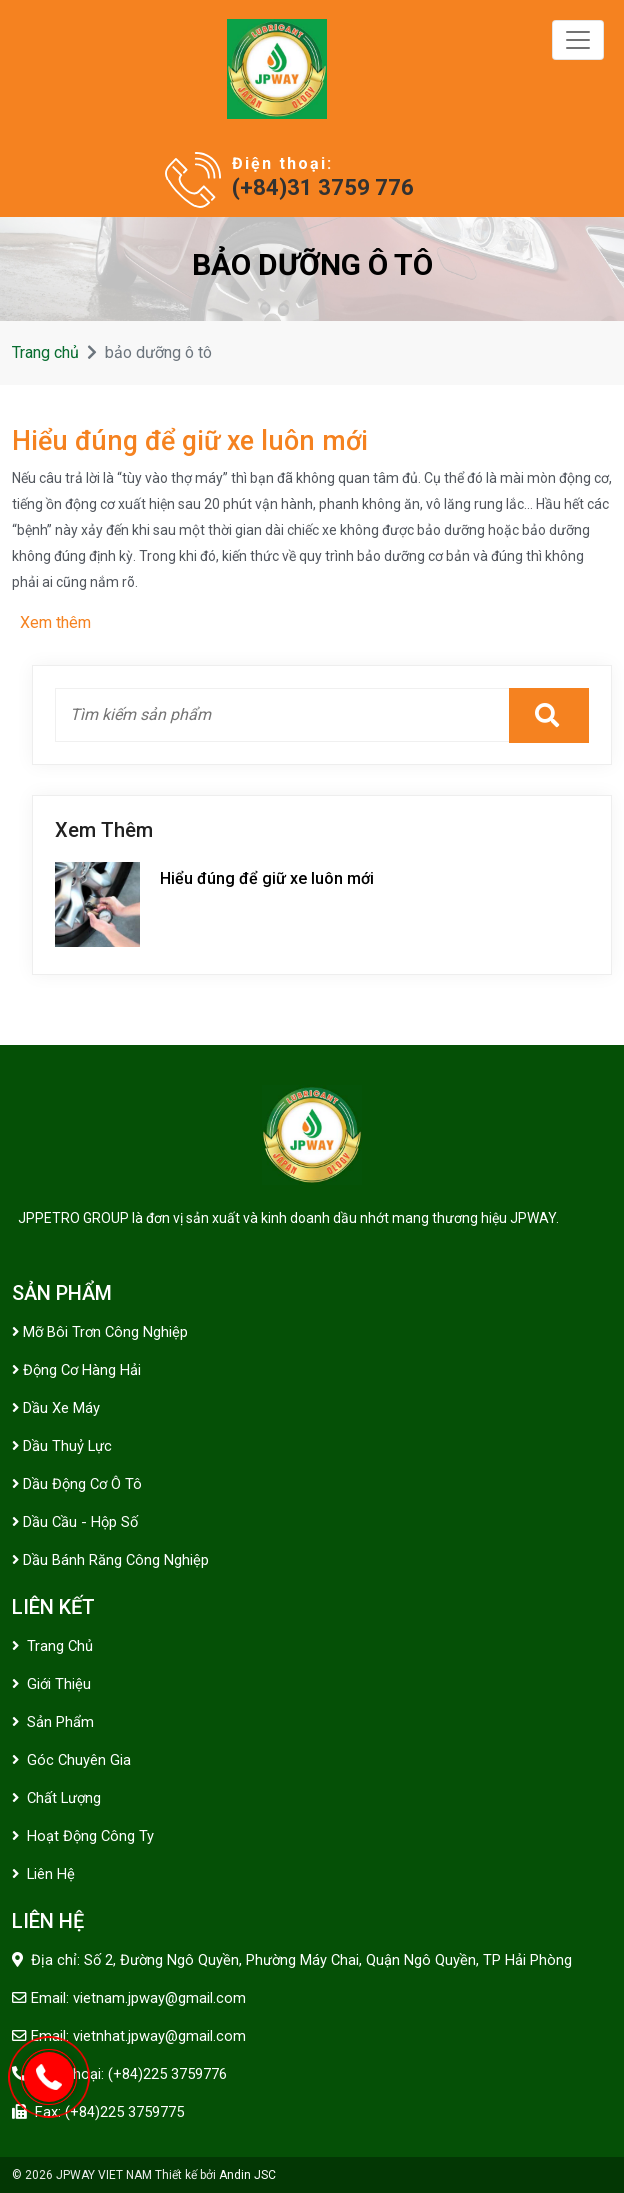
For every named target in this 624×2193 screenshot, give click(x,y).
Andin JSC (247, 2175)
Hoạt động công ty (83, 1836)
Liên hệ (43, 1874)
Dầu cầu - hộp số (75, 1522)
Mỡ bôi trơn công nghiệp (100, 1332)
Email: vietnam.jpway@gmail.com (138, 1998)
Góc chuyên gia (71, 1760)
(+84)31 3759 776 (323, 187)
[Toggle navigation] (578, 40)
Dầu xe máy (56, 1408)
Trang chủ (45, 352)
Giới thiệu (51, 1684)
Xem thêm (55, 622)
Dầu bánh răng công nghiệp (110, 1560)
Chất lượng (56, 1798)
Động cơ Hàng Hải (76, 1370)
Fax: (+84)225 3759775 (109, 2112)
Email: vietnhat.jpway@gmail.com (138, 2036)
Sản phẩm (53, 1722)
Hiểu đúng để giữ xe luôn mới (190, 441)
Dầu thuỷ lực (62, 1446)
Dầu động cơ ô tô (77, 1484)
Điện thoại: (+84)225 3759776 (131, 2074)
